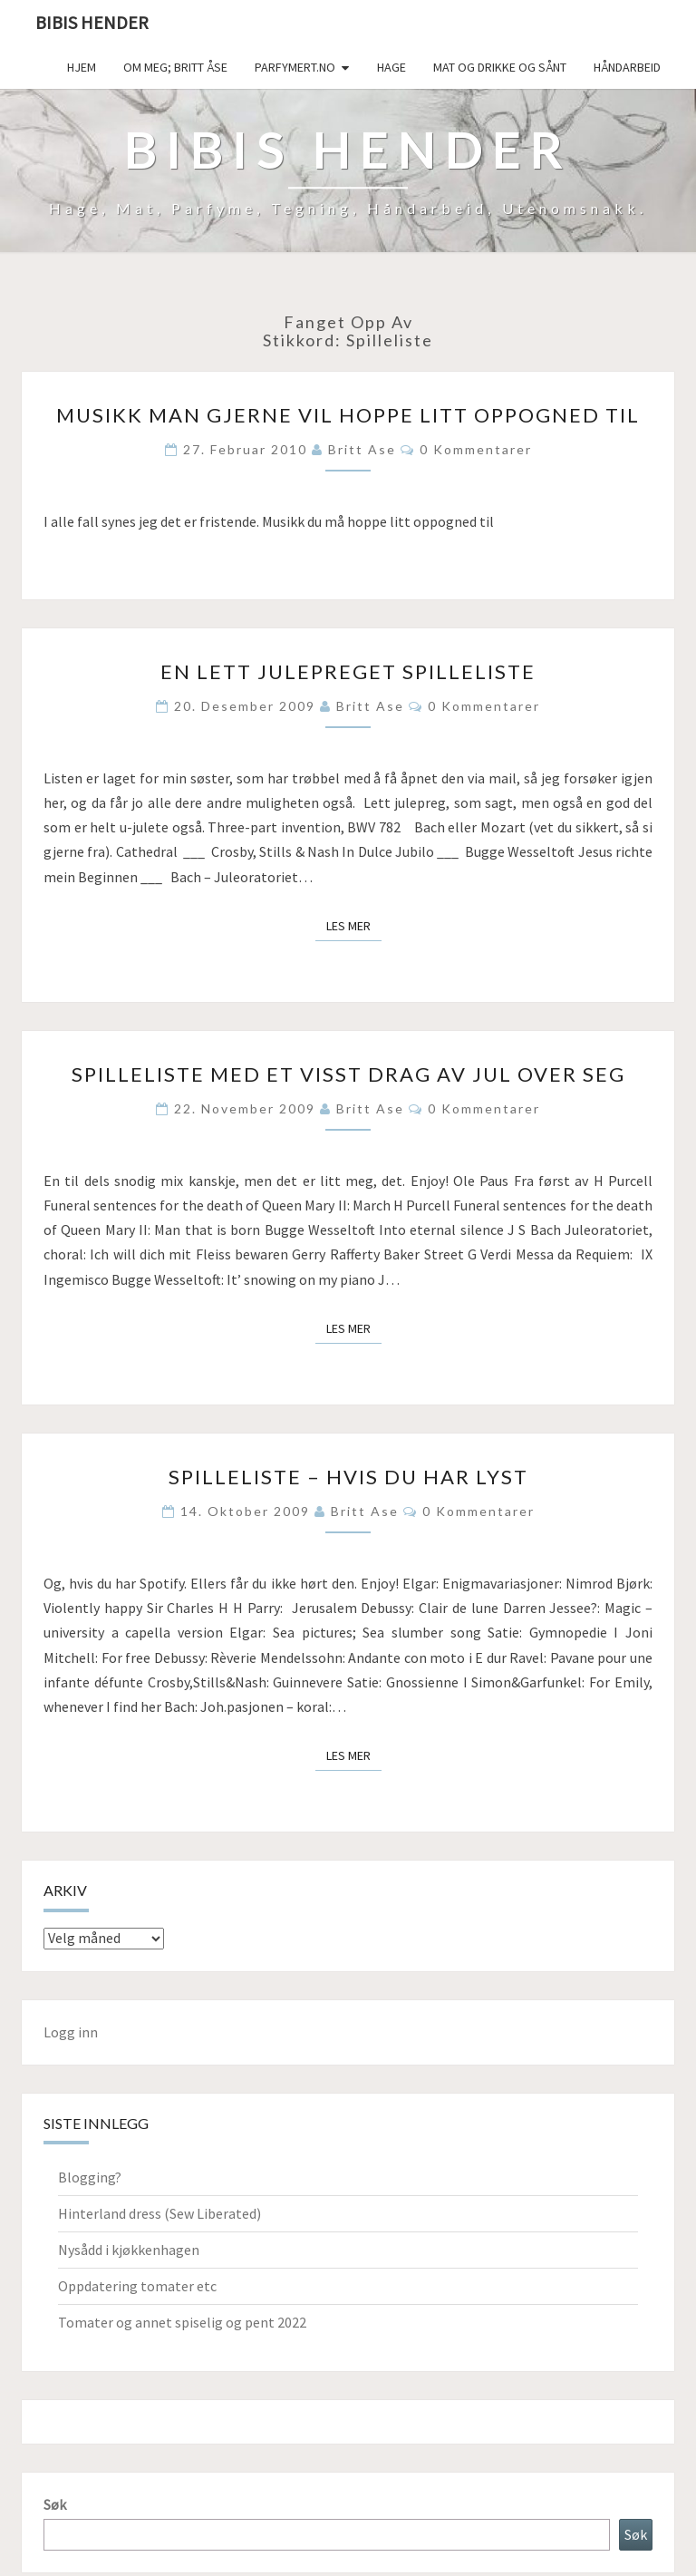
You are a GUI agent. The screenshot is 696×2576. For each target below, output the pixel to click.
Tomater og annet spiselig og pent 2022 (182, 2322)
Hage (391, 67)
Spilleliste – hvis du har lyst (348, 1476)
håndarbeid (627, 67)
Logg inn (71, 2032)
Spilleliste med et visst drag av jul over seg (348, 1074)
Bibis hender (92, 22)
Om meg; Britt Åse (175, 67)
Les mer (354, 925)
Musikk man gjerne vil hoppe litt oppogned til (348, 415)
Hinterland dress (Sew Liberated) (159, 2213)
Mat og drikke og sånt (499, 67)
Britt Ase (362, 449)
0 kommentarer (476, 449)
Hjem (81, 67)
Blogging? (89, 2177)
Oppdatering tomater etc (137, 2286)
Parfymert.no (295, 67)
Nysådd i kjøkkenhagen (128, 2250)
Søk (55, 2504)
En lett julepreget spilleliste (348, 671)
